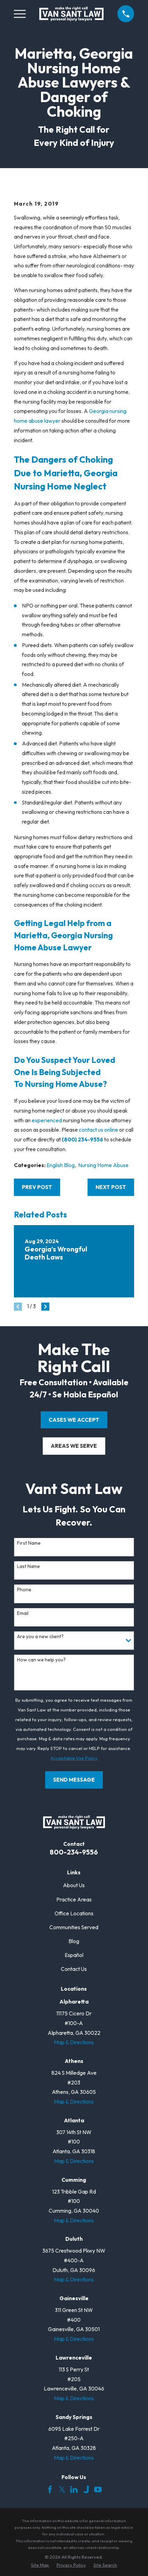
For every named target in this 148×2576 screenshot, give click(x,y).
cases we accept (74, 1420)
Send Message (74, 1779)
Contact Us (74, 1969)
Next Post (111, 1187)
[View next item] (45, 1307)
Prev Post (37, 1187)
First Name (29, 1543)
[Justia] (86, 2489)
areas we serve (74, 1446)
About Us (74, 1885)
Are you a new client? (40, 1637)
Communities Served (73, 1927)
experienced (47, 1120)
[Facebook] (50, 2489)
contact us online (98, 1129)
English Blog (61, 1165)
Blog (73, 1941)
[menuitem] (40, 2565)
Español (74, 1955)
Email (22, 1613)
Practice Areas (74, 1899)
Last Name (28, 1566)
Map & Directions (74, 2042)
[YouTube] (98, 2489)
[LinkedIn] (74, 2489)
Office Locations (74, 1913)
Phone (24, 1590)
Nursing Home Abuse (103, 1165)
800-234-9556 (74, 1852)
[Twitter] (62, 2489)
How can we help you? (41, 1660)
